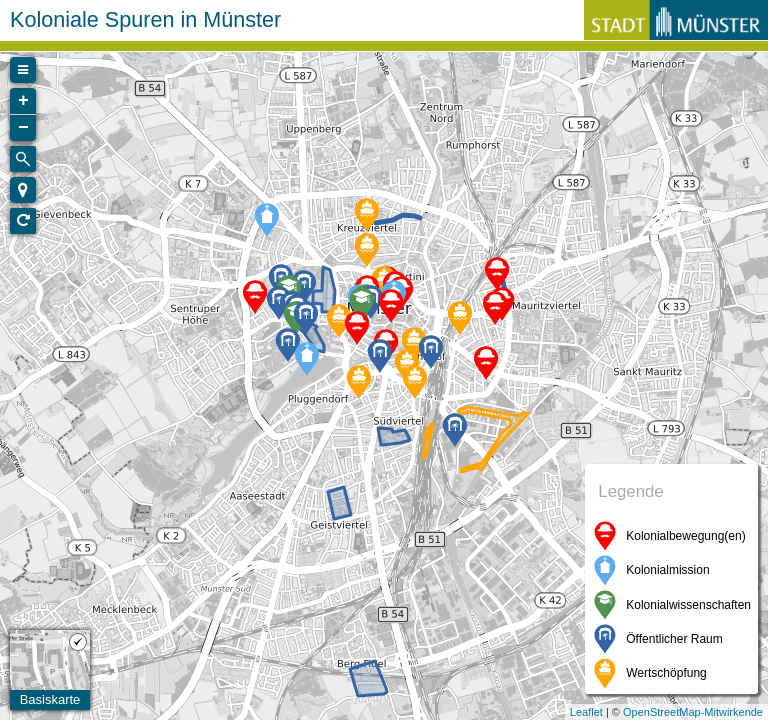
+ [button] (23, 101)
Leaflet (586, 712)
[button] (23, 190)
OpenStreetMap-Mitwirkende (693, 712)
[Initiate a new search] (23, 159)
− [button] (23, 128)
